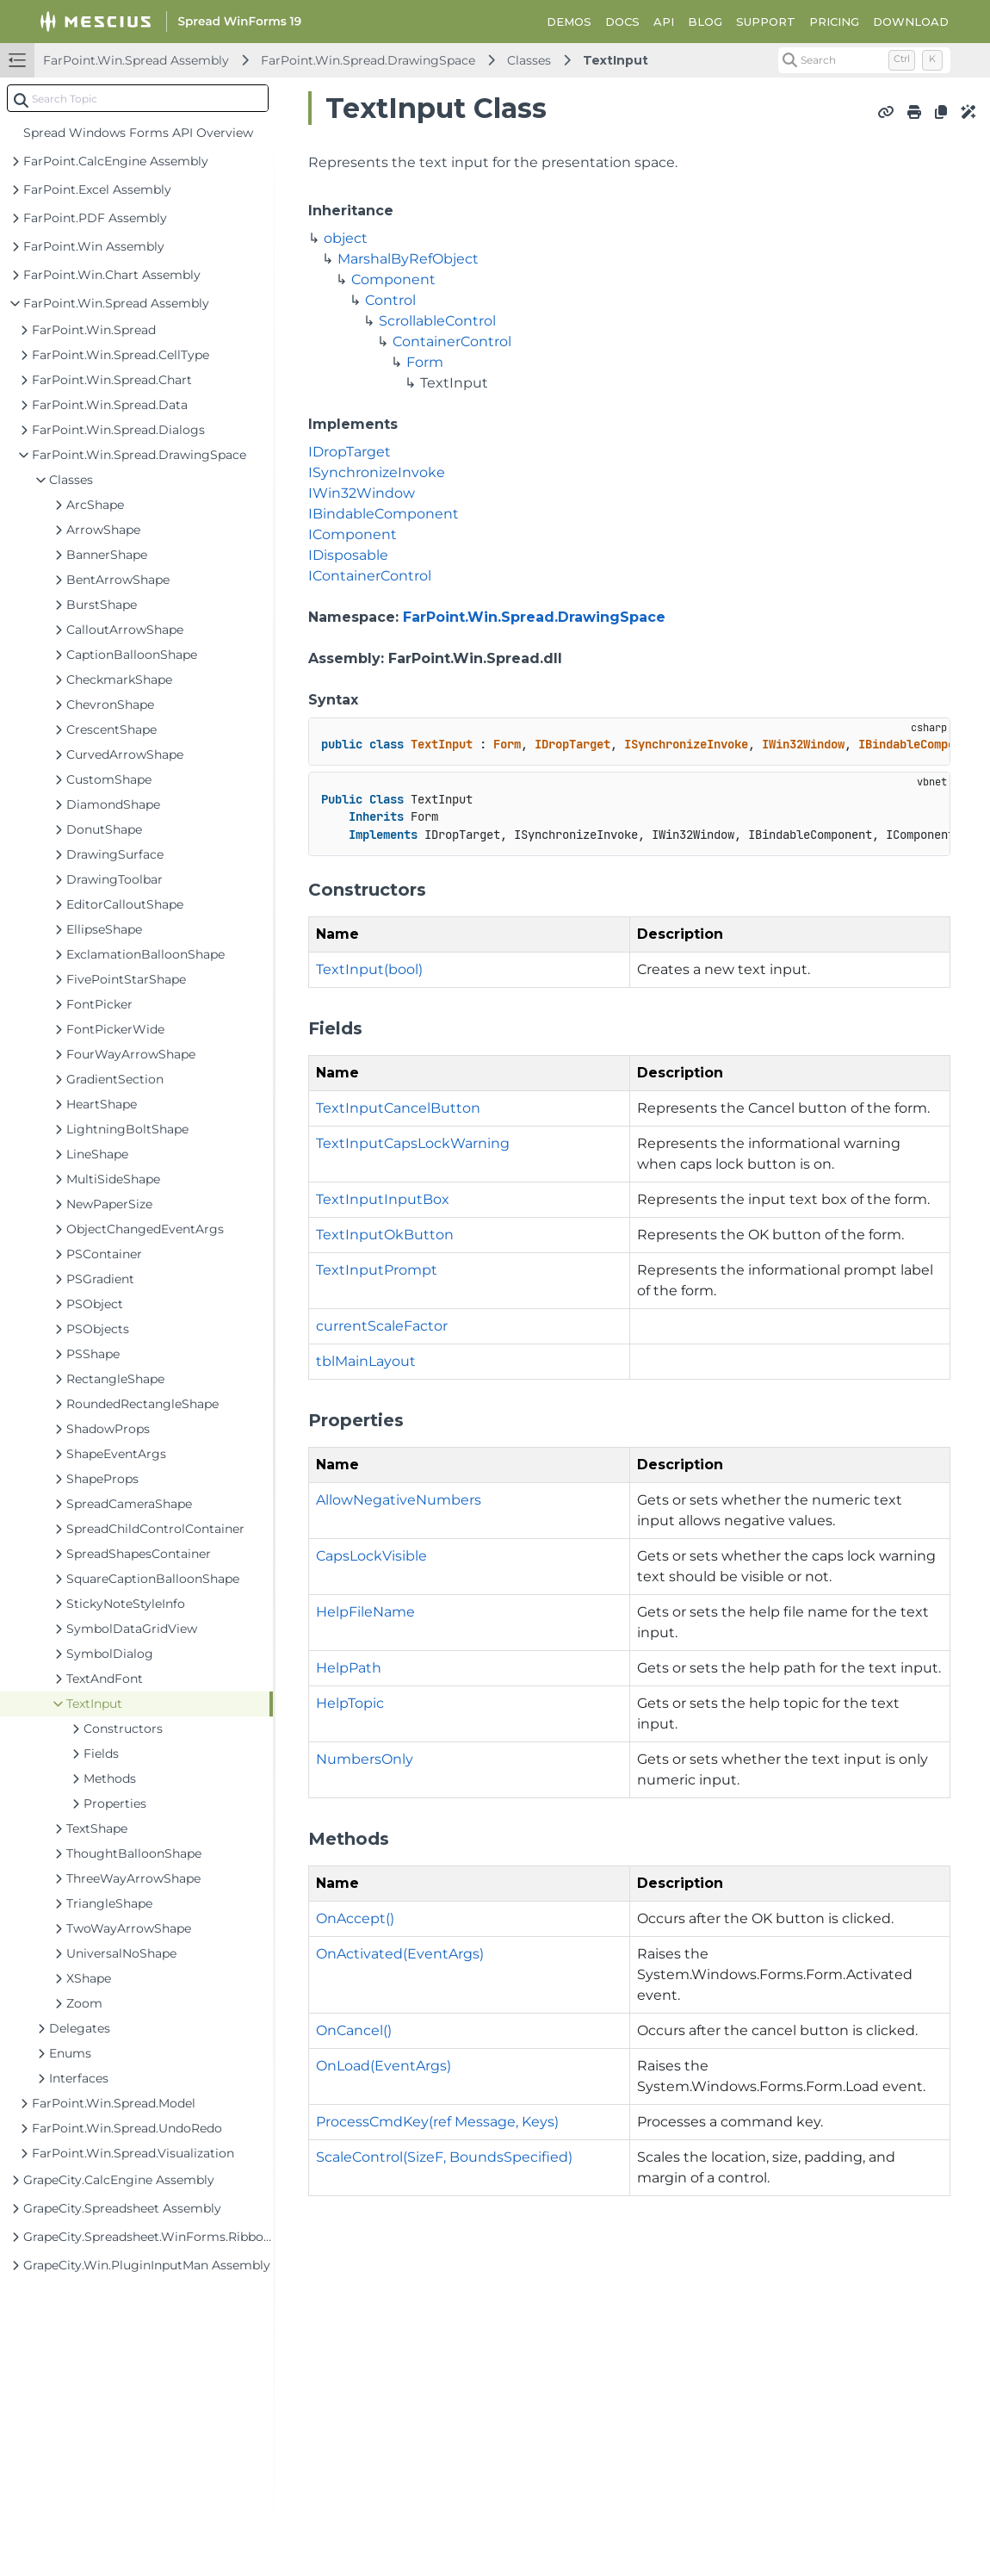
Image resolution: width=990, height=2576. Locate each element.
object (346, 238)
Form (424, 362)
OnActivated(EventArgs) (400, 1954)
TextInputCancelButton (398, 1108)
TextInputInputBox (382, 1199)
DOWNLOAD (911, 21)
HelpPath (348, 1668)
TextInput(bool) (369, 969)
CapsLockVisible (371, 1556)
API (663, 21)
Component (393, 279)
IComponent (352, 534)
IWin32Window (361, 493)
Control (390, 300)
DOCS (622, 21)
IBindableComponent (383, 514)
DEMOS (569, 21)
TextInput (615, 60)
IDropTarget (349, 452)
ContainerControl (452, 341)
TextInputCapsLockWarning (413, 1143)
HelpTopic (350, 1703)
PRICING (834, 21)
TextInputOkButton (385, 1234)
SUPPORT (765, 21)
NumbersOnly (364, 1759)
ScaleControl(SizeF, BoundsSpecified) (444, 2157)
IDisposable (348, 555)
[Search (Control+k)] (864, 60)
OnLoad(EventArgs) (383, 2066)
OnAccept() (355, 1918)
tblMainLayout (366, 1361)
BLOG (705, 21)
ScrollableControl (437, 321)
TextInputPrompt (376, 1270)
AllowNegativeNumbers (398, 1500)
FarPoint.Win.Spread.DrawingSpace (368, 60)
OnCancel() (354, 2030)
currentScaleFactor (382, 1326)
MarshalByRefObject (408, 259)
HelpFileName (365, 1612)
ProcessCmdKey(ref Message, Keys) (437, 2122)
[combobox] (138, 98)
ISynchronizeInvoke (376, 472)
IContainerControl (369, 576)
